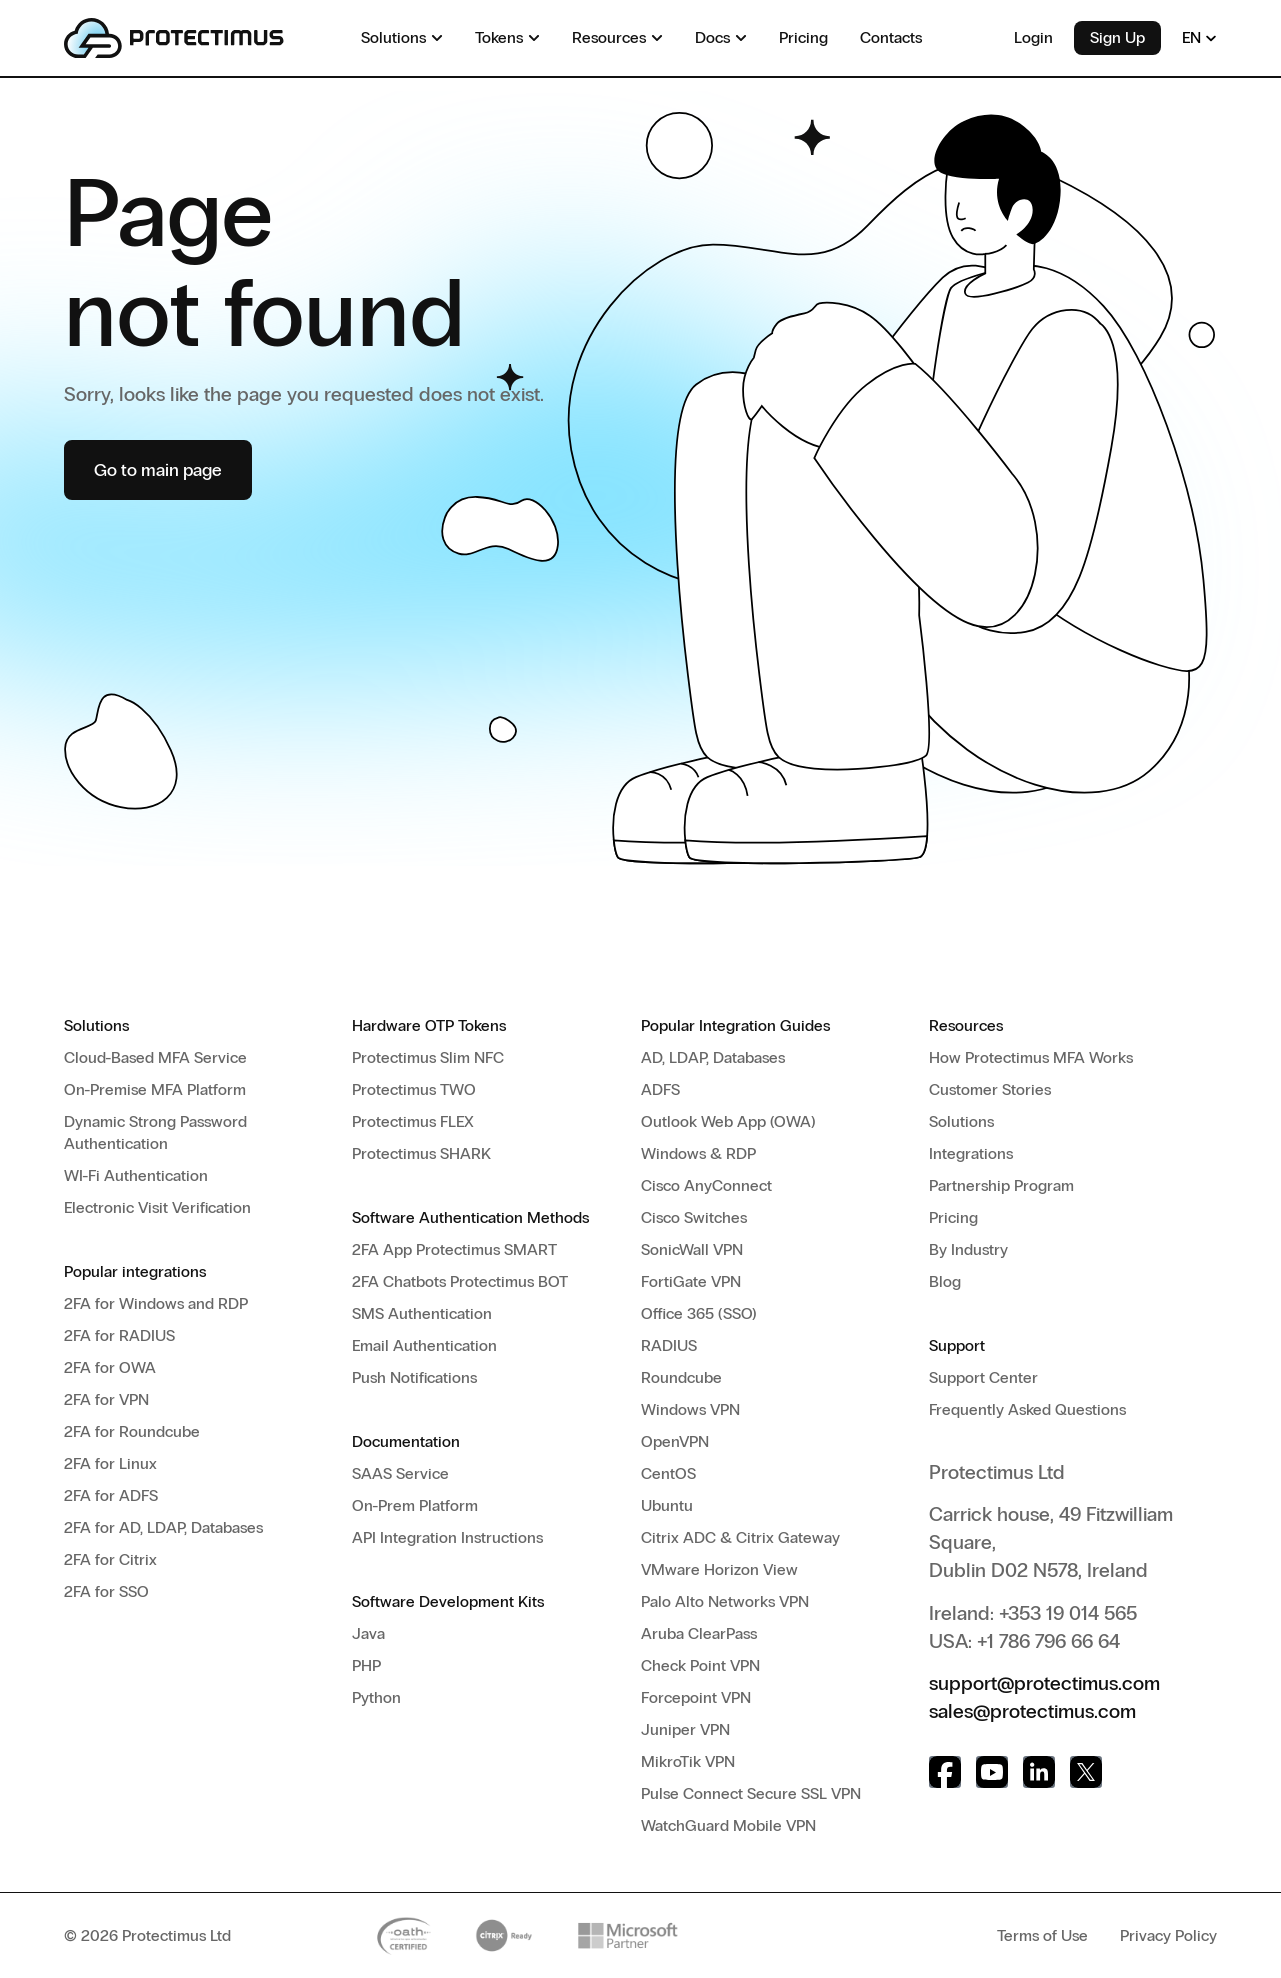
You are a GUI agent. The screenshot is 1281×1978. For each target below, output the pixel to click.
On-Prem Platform (415, 1505)
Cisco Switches (694, 1217)
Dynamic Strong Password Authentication (155, 1132)
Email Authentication (424, 1345)
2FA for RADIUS (119, 1335)
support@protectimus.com (1044, 1683)
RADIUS (669, 1345)
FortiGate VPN (691, 1281)
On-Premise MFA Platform (155, 1089)
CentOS (668, 1473)
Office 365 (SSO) (699, 1313)
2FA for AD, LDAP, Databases (163, 1527)
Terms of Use (1042, 1935)
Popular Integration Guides (735, 1025)
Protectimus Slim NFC (428, 1057)
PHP (366, 1665)
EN (1199, 37)
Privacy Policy (1168, 1935)
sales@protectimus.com (1032, 1711)
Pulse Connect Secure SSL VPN (751, 1793)
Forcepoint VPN (696, 1697)
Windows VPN (690, 1409)
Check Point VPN (700, 1665)
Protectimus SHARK (421, 1153)
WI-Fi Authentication (136, 1175)
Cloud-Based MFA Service (155, 1057)
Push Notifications (414, 1377)
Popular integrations (135, 1271)
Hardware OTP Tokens (429, 1025)
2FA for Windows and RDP (156, 1303)
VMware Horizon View (719, 1569)
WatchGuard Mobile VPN (728, 1825)
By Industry (968, 1249)
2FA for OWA (110, 1367)
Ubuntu (667, 1505)
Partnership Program (1001, 1185)
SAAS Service (400, 1473)
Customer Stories (990, 1089)
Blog (945, 1281)
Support (957, 1345)
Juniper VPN (685, 1729)
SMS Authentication (422, 1313)
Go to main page (158, 470)
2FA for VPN (106, 1399)
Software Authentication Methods (470, 1217)
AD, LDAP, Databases (713, 1057)
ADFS (660, 1089)
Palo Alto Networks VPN (725, 1601)
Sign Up (1117, 37)
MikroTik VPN (688, 1761)
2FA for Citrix (110, 1559)
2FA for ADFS (111, 1495)
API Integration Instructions (447, 1537)
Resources (966, 1025)
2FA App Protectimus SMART (454, 1249)
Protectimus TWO (414, 1089)
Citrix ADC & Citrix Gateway (740, 1537)
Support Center (983, 1377)
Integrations (971, 1153)
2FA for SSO (106, 1591)
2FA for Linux (110, 1463)
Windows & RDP (698, 1153)
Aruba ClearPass (699, 1633)
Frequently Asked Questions (1027, 1409)
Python (376, 1697)
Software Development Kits (448, 1601)
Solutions (96, 1025)
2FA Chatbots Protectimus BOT (460, 1281)
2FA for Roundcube (132, 1431)
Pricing (953, 1217)
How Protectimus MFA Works (1031, 1057)
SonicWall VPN (692, 1249)
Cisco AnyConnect (706, 1185)
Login (1033, 37)
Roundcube (681, 1377)
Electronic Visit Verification (157, 1207)
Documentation (406, 1441)
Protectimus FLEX (413, 1121)
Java (368, 1633)
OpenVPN (675, 1441)
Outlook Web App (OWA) (728, 1121)
